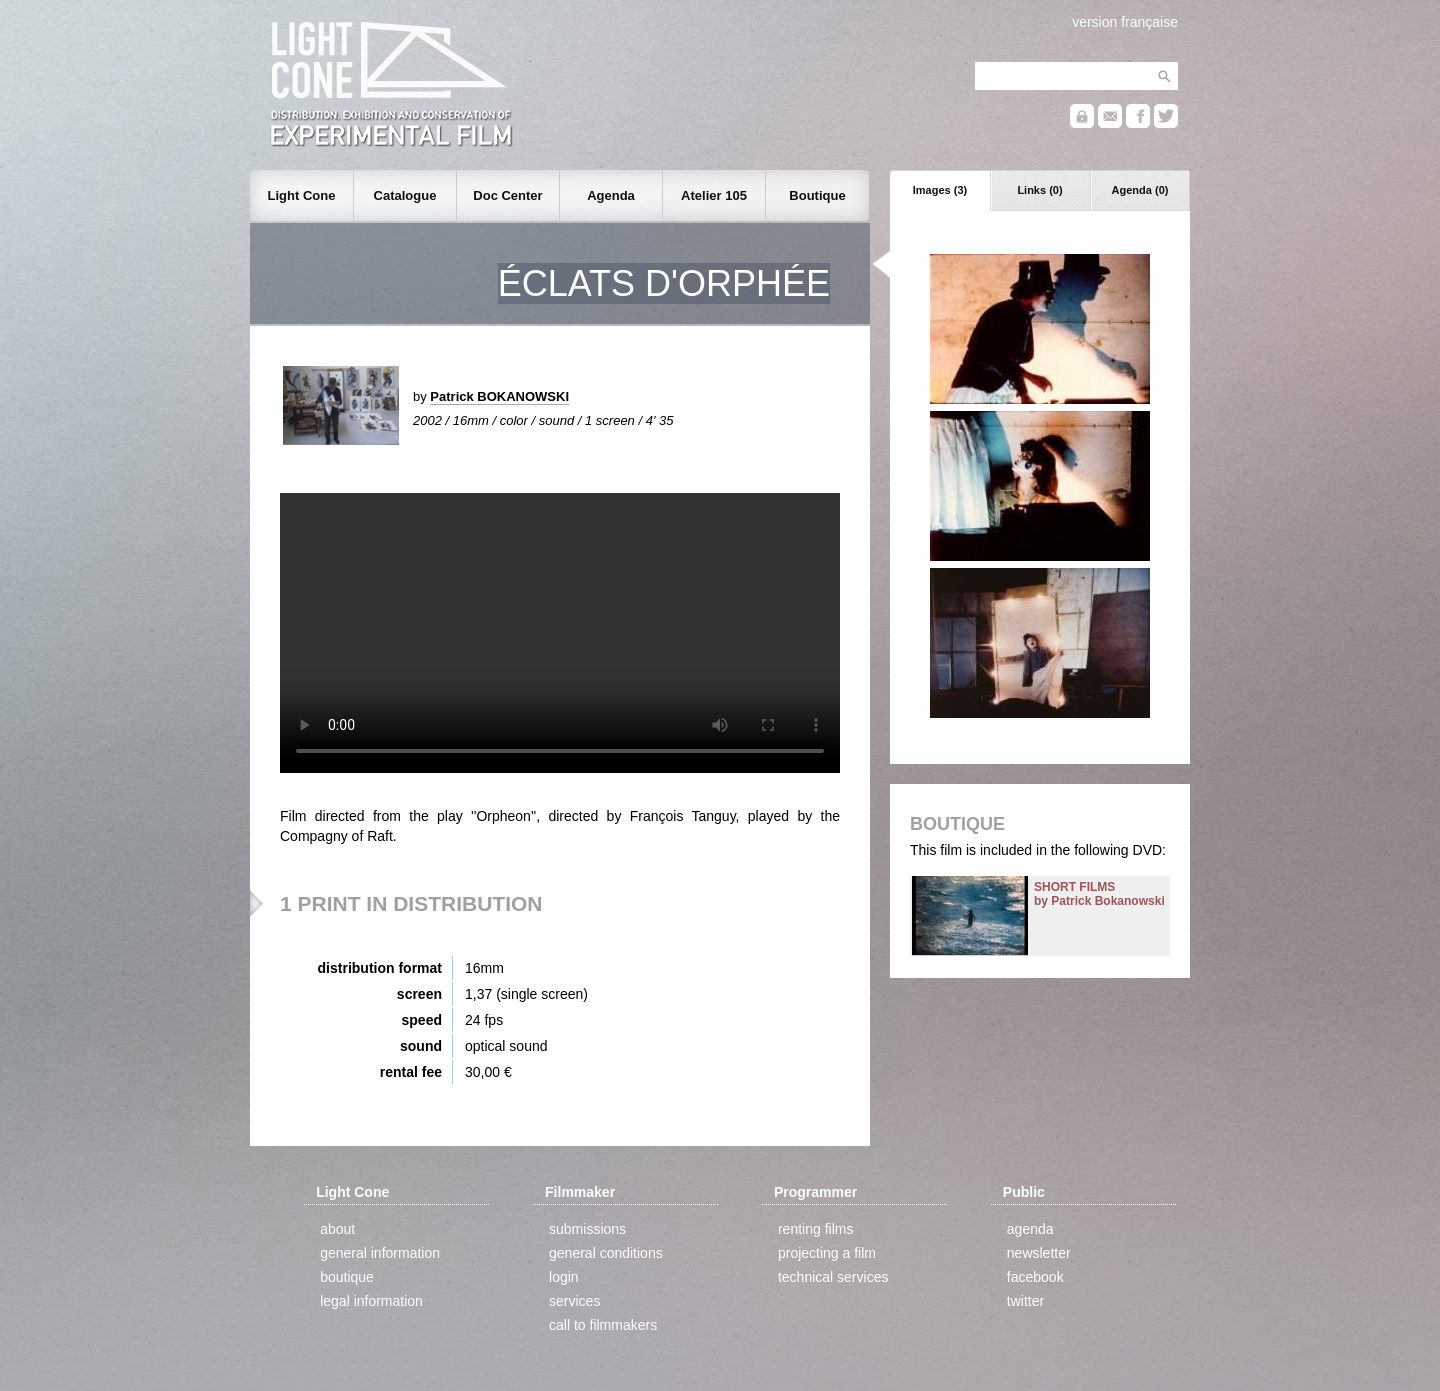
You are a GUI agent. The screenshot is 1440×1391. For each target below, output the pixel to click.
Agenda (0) (1140, 190)
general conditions (606, 1253)
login (564, 1277)
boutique (347, 1277)
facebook (1035, 1277)
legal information (371, 1301)
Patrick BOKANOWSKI (499, 396)
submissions (587, 1229)
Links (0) (1039, 190)
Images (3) (940, 190)
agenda (1030, 1229)
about (337, 1229)
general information (380, 1253)
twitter (1025, 1301)
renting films (815, 1229)
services (574, 1301)
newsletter (1039, 1253)
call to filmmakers (603, 1325)
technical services (833, 1277)
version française (1125, 22)
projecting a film (827, 1253)
